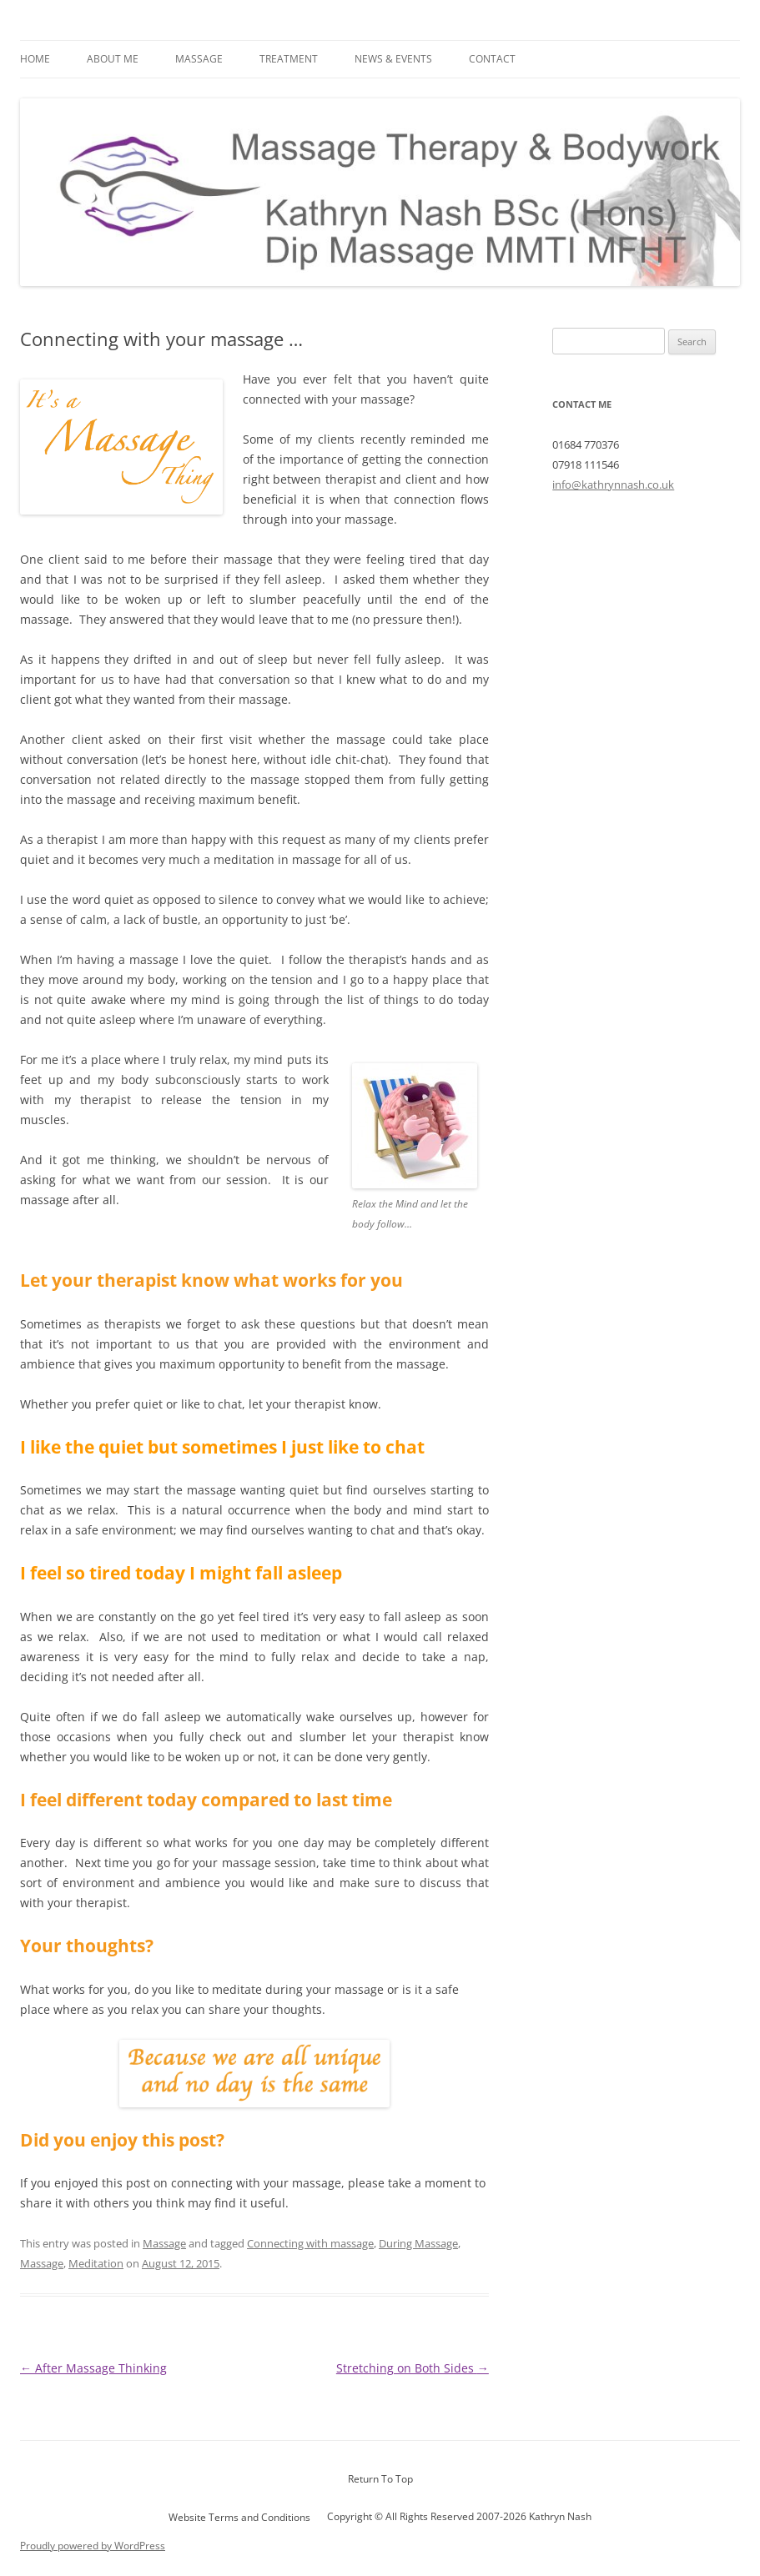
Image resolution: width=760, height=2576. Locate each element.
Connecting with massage (310, 2243)
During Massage (418, 2243)
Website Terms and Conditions (239, 2517)
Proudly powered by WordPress (92, 2545)
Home (35, 59)
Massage (199, 59)
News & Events (393, 59)
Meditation (95, 2263)
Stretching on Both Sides (412, 2368)
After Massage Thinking (93, 2368)
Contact (492, 59)
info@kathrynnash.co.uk (613, 484)
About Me (112, 59)
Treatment (288, 59)
